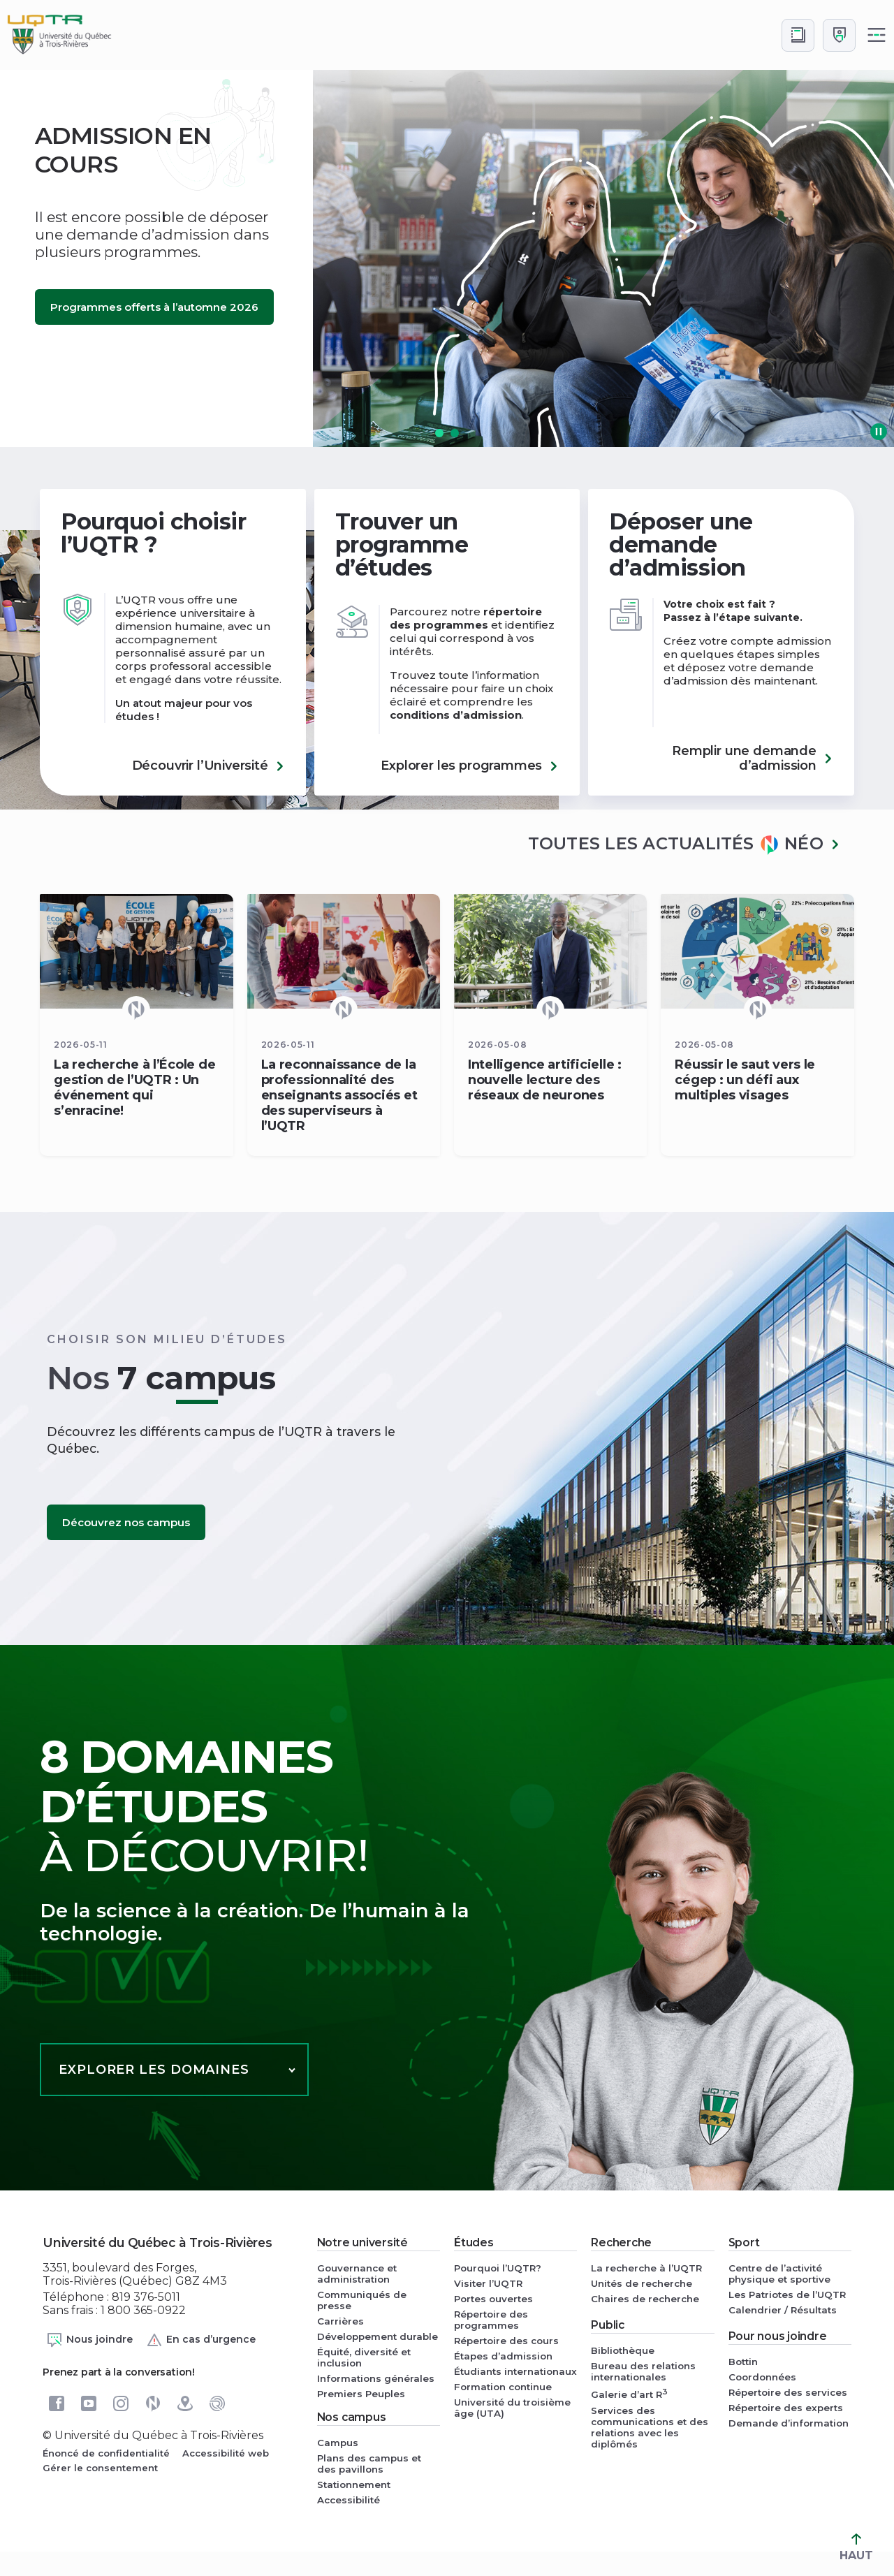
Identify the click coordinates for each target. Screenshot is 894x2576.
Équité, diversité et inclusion (364, 2357)
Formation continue (503, 2386)
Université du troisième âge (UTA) (512, 2407)
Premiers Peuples (361, 2393)
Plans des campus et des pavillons (369, 2463)
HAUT (856, 2547)
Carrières (340, 2321)
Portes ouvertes (493, 2298)
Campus (337, 2442)
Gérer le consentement (100, 2467)
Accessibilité (348, 2499)
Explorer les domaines (154, 2069)
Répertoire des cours (506, 2340)
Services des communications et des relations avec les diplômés (649, 2427)
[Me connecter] (839, 35)
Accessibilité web (225, 2453)
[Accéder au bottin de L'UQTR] (798, 35)
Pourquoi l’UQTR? (497, 2268)
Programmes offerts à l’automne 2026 (154, 307)
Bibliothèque (622, 2350)
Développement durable (377, 2336)
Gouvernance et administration (357, 2273)
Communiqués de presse (361, 2300)
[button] (439, 433)
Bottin (743, 2361)
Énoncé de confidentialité (106, 2453)
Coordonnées (762, 2377)
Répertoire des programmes (491, 2319)
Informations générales (375, 2378)
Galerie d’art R (629, 2393)
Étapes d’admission (503, 2356)
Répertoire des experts (785, 2407)
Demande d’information (788, 2423)
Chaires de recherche (645, 2298)
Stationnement (353, 2484)
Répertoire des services (787, 2392)
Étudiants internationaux (515, 2371)
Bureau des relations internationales (643, 2371)
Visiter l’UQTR (488, 2283)
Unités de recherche (641, 2283)
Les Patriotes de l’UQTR (787, 2294)
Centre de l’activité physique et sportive (779, 2273)
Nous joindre (89, 2340)
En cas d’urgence (201, 2340)
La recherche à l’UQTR (646, 2268)
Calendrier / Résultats (782, 2309)
